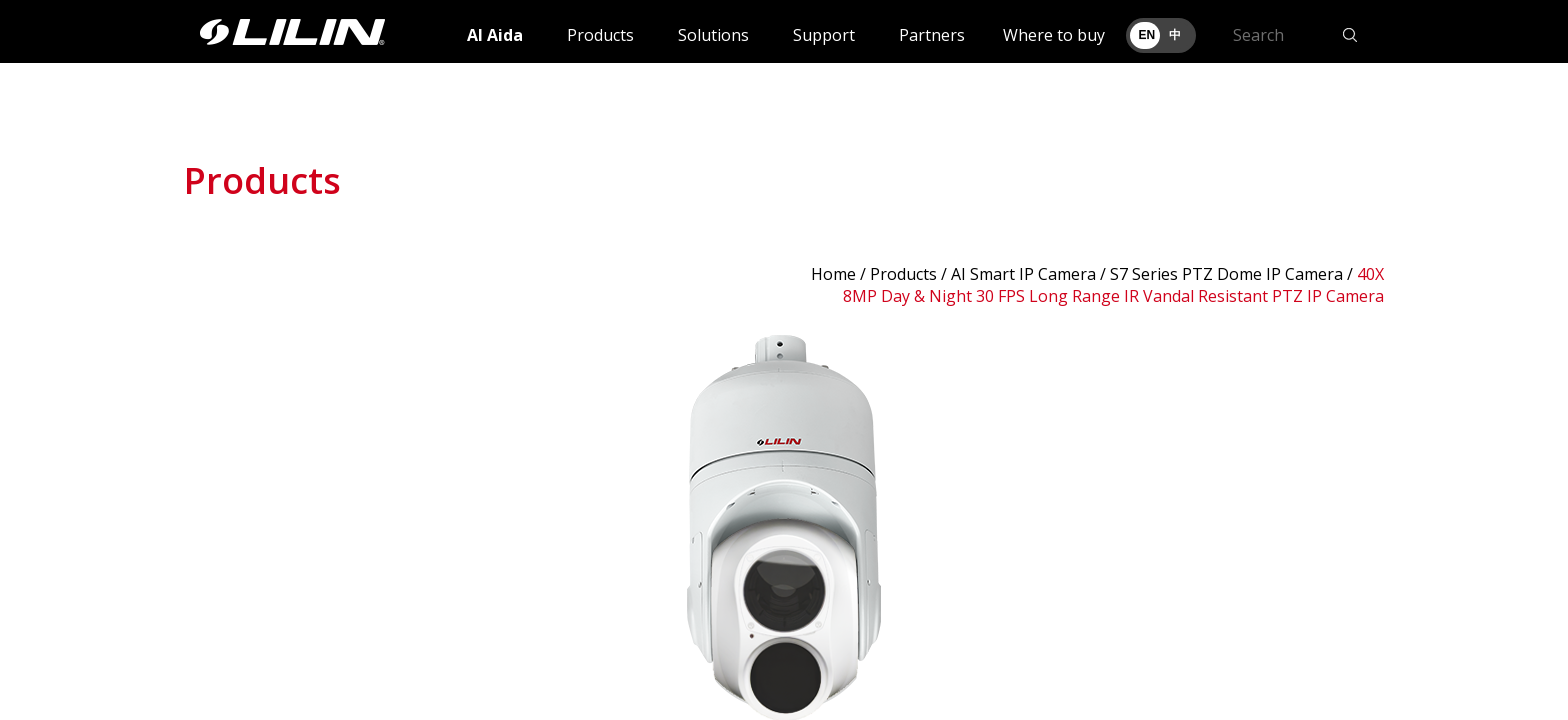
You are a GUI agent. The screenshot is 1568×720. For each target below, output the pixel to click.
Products (600, 35)
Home (833, 274)
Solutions (713, 35)
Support (824, 35)
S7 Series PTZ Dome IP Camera (1226, 274)
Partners (932, 35)
